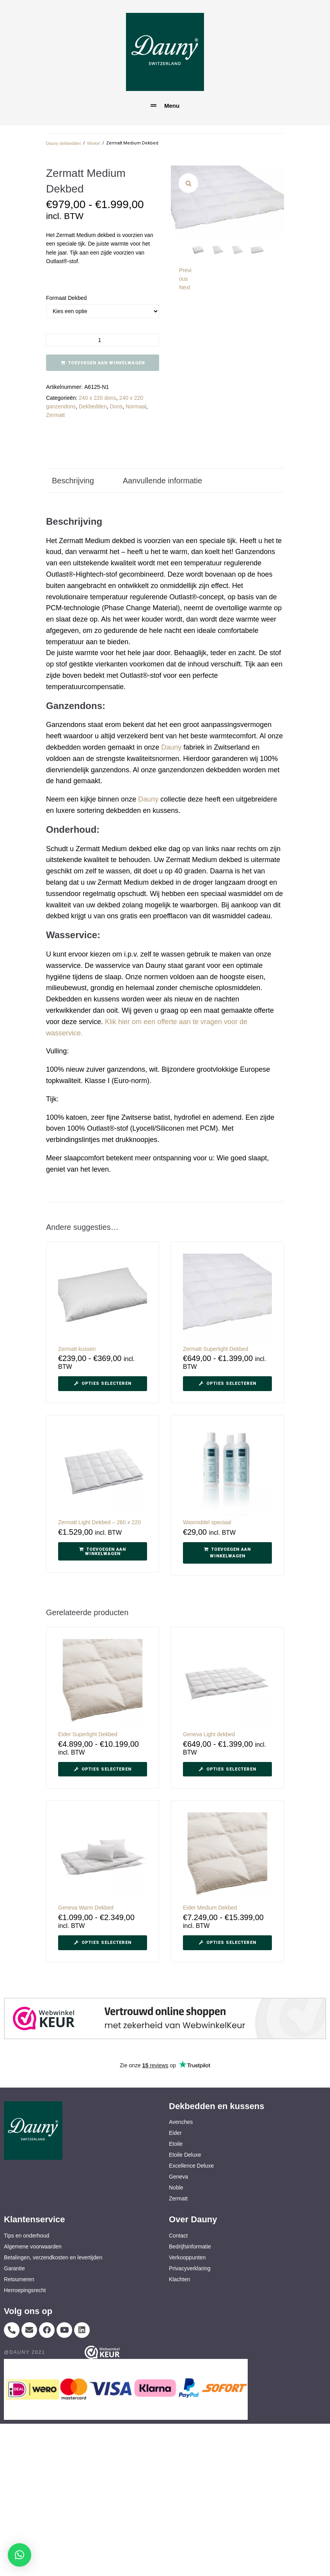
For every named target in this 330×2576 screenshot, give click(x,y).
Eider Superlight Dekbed (87, 1734)
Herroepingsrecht (25, 2290)
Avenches (181, 2122)
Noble (176, 2187)
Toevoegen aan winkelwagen (106, 362)
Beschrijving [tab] (73, 480)
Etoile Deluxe (185, 2155)
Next (184, 286)
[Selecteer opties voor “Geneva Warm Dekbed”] (102, 1942)
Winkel (93, 143)
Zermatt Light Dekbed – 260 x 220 (99, 1522)
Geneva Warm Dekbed (86, 1907)
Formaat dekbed (66, 298)
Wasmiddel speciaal (207, 1522)
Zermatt (55, 415)
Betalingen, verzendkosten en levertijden (53, 2257)
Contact (178, 2235)
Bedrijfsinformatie (190, 2246)
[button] (188, 183)
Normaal (136, 406)
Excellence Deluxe (191, 2166)
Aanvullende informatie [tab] (162, 480)
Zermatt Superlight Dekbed (215, 1349)
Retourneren (19, 2279)
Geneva (178, 2176)
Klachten (179, 2279)
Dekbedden (93, 406)
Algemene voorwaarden (33, 2246)
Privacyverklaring (190, 2268)
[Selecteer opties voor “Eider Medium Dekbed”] (227, 1942)
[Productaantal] (102, 340)
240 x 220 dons (97, 398)
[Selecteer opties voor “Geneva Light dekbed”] (227, 1769)
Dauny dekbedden (63, 143)
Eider (175, 2133)
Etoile (176, 2144)
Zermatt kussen (77, 1349)
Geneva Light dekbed (209, 1734)
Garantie (14, 2268)
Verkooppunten (187, 2257)
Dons (116, 406)
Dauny (171, 747)
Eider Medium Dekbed (210, 1907)
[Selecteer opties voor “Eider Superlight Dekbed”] (102, 1769)
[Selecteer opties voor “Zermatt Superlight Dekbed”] (227, 1383)
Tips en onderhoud (26, 2235)
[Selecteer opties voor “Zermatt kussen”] (102, 1383)
